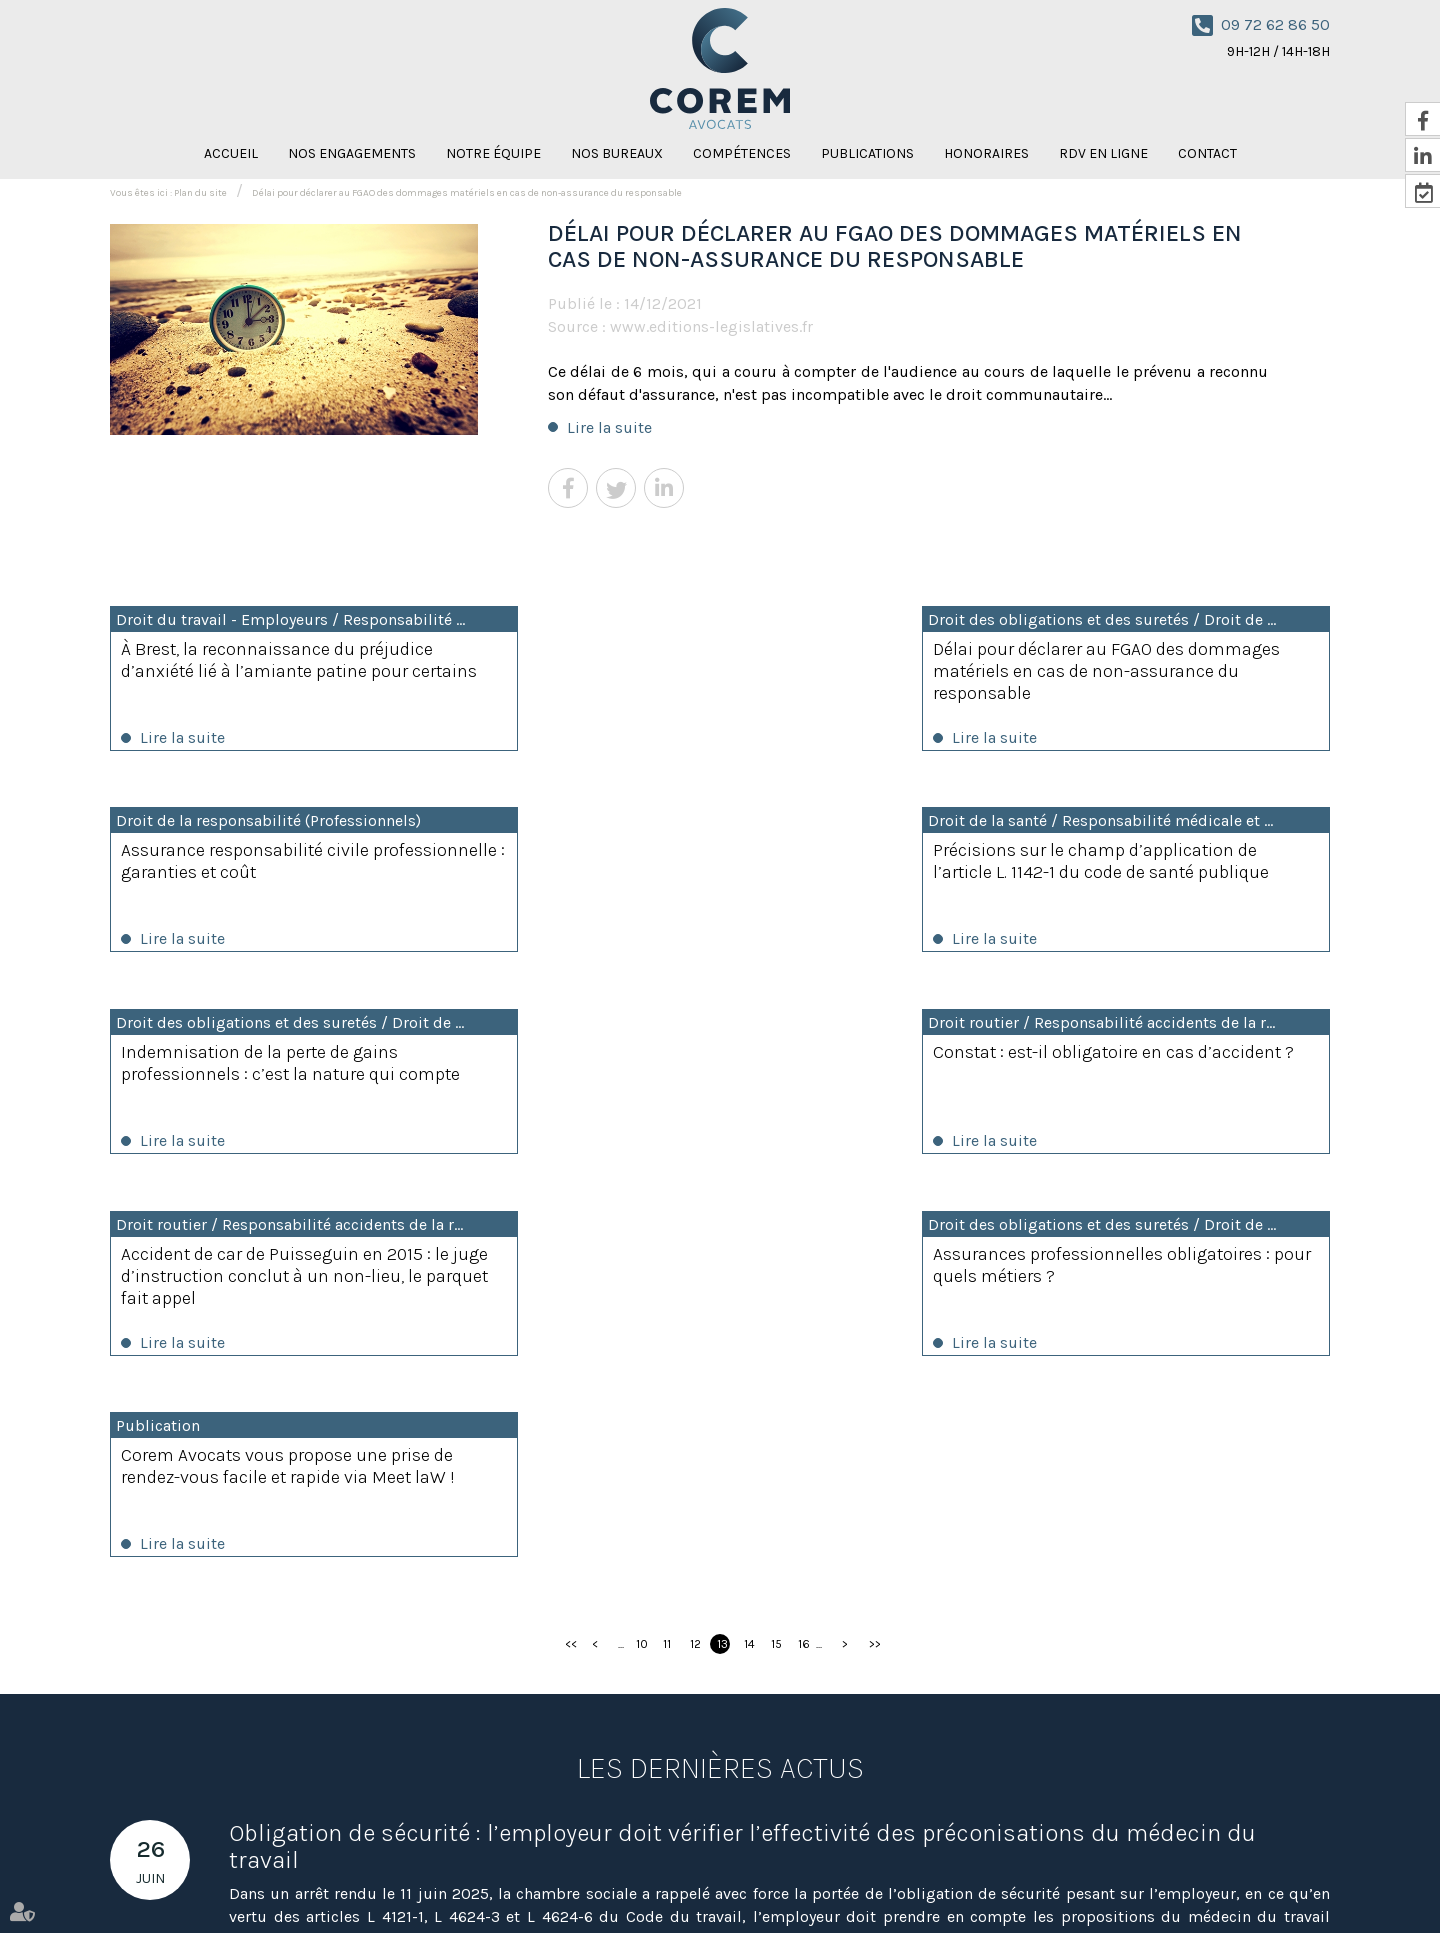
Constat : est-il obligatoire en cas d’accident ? (1111, 864)
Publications (867, 153)
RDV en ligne (1103, 153)
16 (804, 1247)
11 (667, 1247)
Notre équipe (493, 153)
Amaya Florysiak (981, 1881)
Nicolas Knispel (880, 1881)
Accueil (231, 153)
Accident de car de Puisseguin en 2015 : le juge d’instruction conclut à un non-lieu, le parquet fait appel (285, 1078)
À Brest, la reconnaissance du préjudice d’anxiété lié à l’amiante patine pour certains (277, 671)
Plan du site (200, 193)
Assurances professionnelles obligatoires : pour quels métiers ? (719, 1067)
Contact (1207, 153)
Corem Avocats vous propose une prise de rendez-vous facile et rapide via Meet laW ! (1148, 1067)
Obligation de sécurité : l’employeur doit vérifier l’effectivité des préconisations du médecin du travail (742, 1449)
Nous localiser (636, 1812)
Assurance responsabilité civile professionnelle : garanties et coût (1116, 660)
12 (695, 1247)
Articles (1248, 1881)
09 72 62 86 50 (1275, 24)
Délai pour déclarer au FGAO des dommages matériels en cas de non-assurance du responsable (467, 193)
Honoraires (986, 153)
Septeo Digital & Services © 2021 (201, 1924)
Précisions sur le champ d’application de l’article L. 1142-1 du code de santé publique (289, 864)
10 (642, 1247)
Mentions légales (1165, 1881)
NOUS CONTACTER (1258, 1756)
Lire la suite (609, 427)
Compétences (742, 153)
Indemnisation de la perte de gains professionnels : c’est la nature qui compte (689, 875)
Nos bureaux (617, 153)
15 (776, 1247)
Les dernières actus (720, 1371)
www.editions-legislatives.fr (711, 326)
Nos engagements (352, 153)
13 (722, 1247)
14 (749, 1247)
